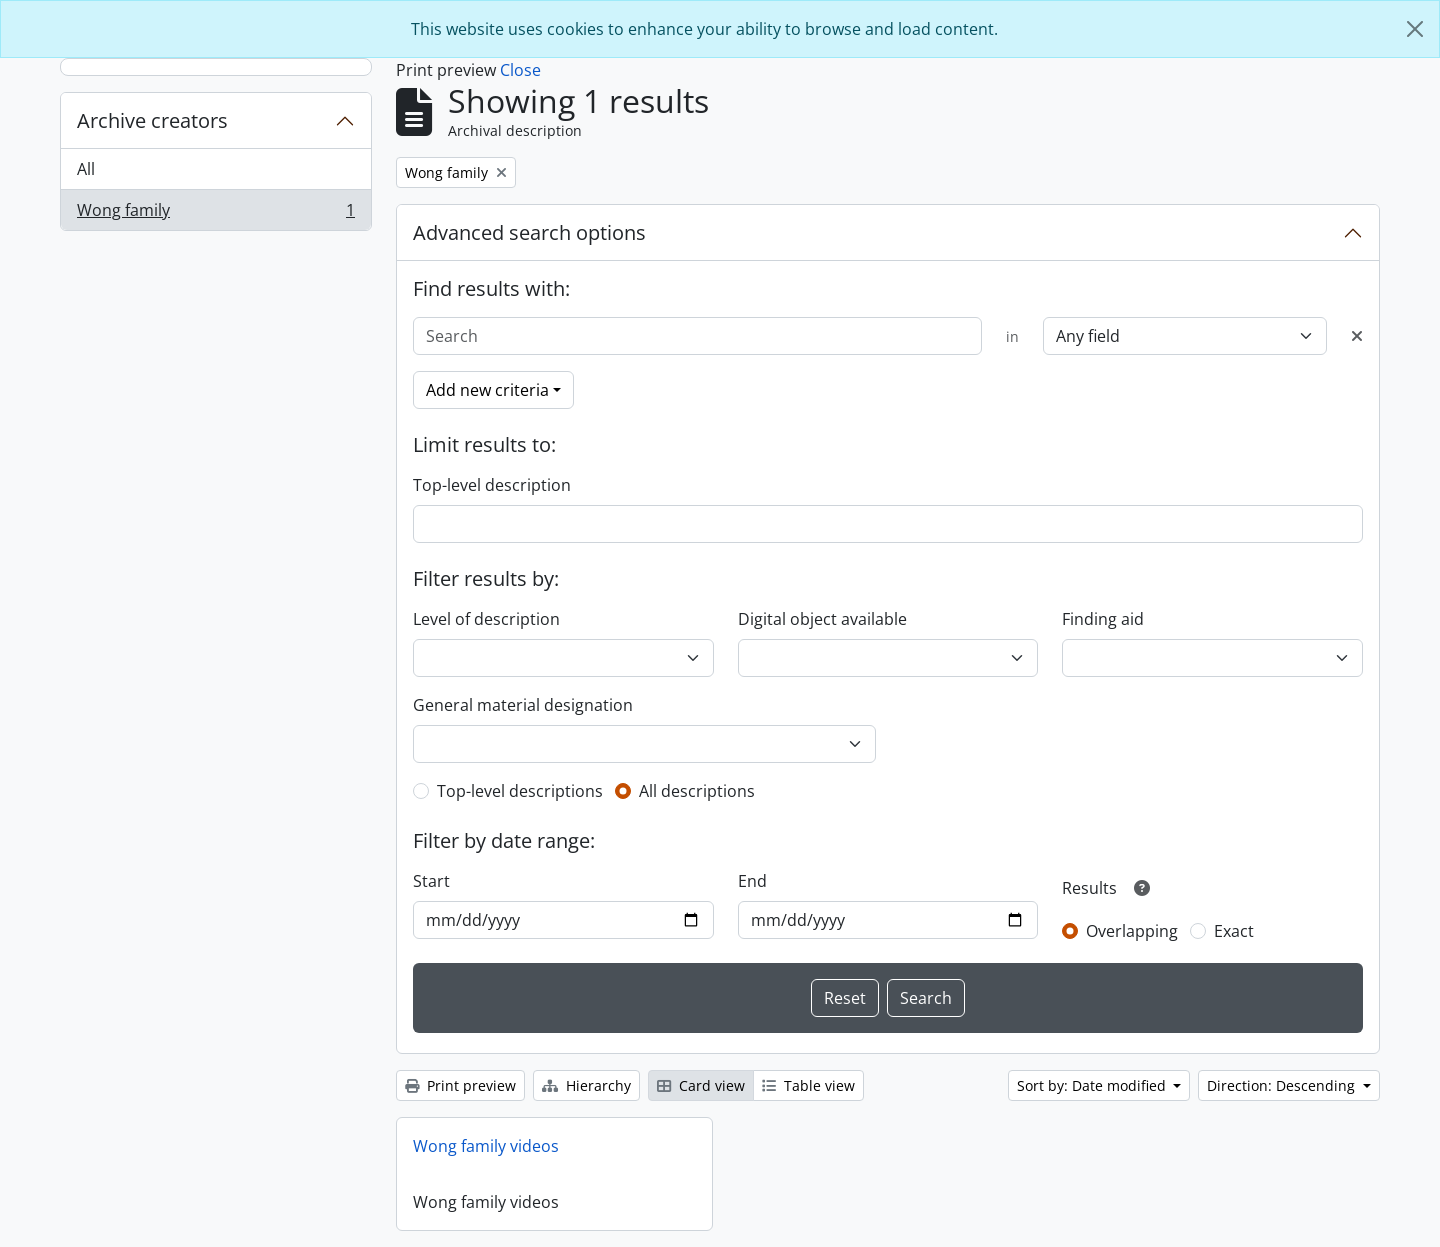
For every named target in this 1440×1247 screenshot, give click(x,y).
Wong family (215, 214)
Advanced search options (529, 232)
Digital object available (822, 619)
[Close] (1415, 29)
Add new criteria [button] (487, 390)
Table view (808, 1085)
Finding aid (1103, 619)
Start (431, 881)
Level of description (486, 619)
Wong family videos (486, 1146)
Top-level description (492, 485)
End (752, 881)
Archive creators (152, 120)
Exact (1234, 931)
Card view (701, 1085)
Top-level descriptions (520, 791)
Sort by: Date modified (1093, 1085)
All (86, 169)
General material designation (523, 705)
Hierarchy (586, 1085)
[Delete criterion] (1357, 336)
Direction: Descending (1283, 1085)
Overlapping (1132, 931)
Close (520, 70)
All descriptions (697, 791)
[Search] (697, 336)
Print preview (460, 1085)
